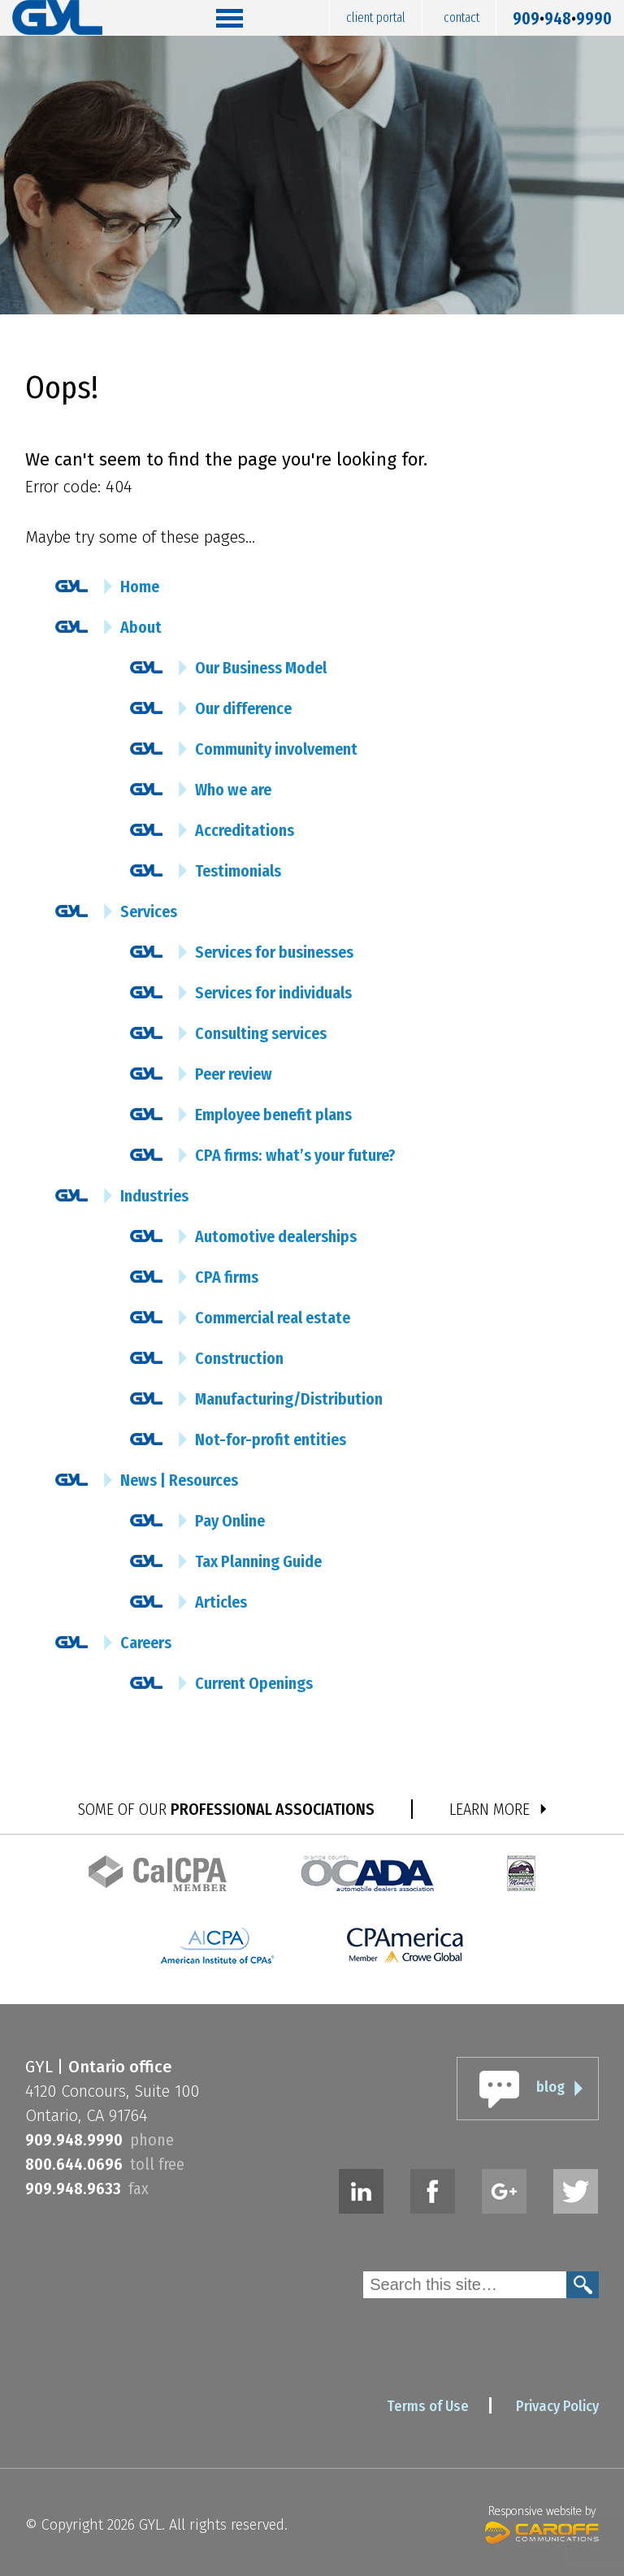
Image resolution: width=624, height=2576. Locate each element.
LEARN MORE (489, 1809)
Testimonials (238, 871)
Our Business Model (261, 668)
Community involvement (276, 749)
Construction (239, 1358)
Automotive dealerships (276, 1236)
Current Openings (254, 1683)
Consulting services (261, 1033)
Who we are (233, 789)
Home (139, 586)
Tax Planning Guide (258, 1561)
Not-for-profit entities (270, 1439)
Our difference (243, 708)
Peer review (233, 1074)
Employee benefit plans (273, 1114)
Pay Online (230, 1520)
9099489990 (562, 14)
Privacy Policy (557, 2406)
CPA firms (226, 1277)
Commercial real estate (272, 1317)
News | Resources (179, 1480)
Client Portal (375, 17)
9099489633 (73, 2188)
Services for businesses (274, 952)
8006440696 (74, 2164)
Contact (461, 17)
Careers (145, 1642)
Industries (154, 1196)
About (141, 627)
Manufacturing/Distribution (289, 1399)
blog (550, 2087)
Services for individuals (273, 992)
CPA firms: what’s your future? (295, 1155)
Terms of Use (428, 2406)
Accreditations (244, 830)
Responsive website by (542, 2522)
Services (148, 911)
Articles (221, 1602)
